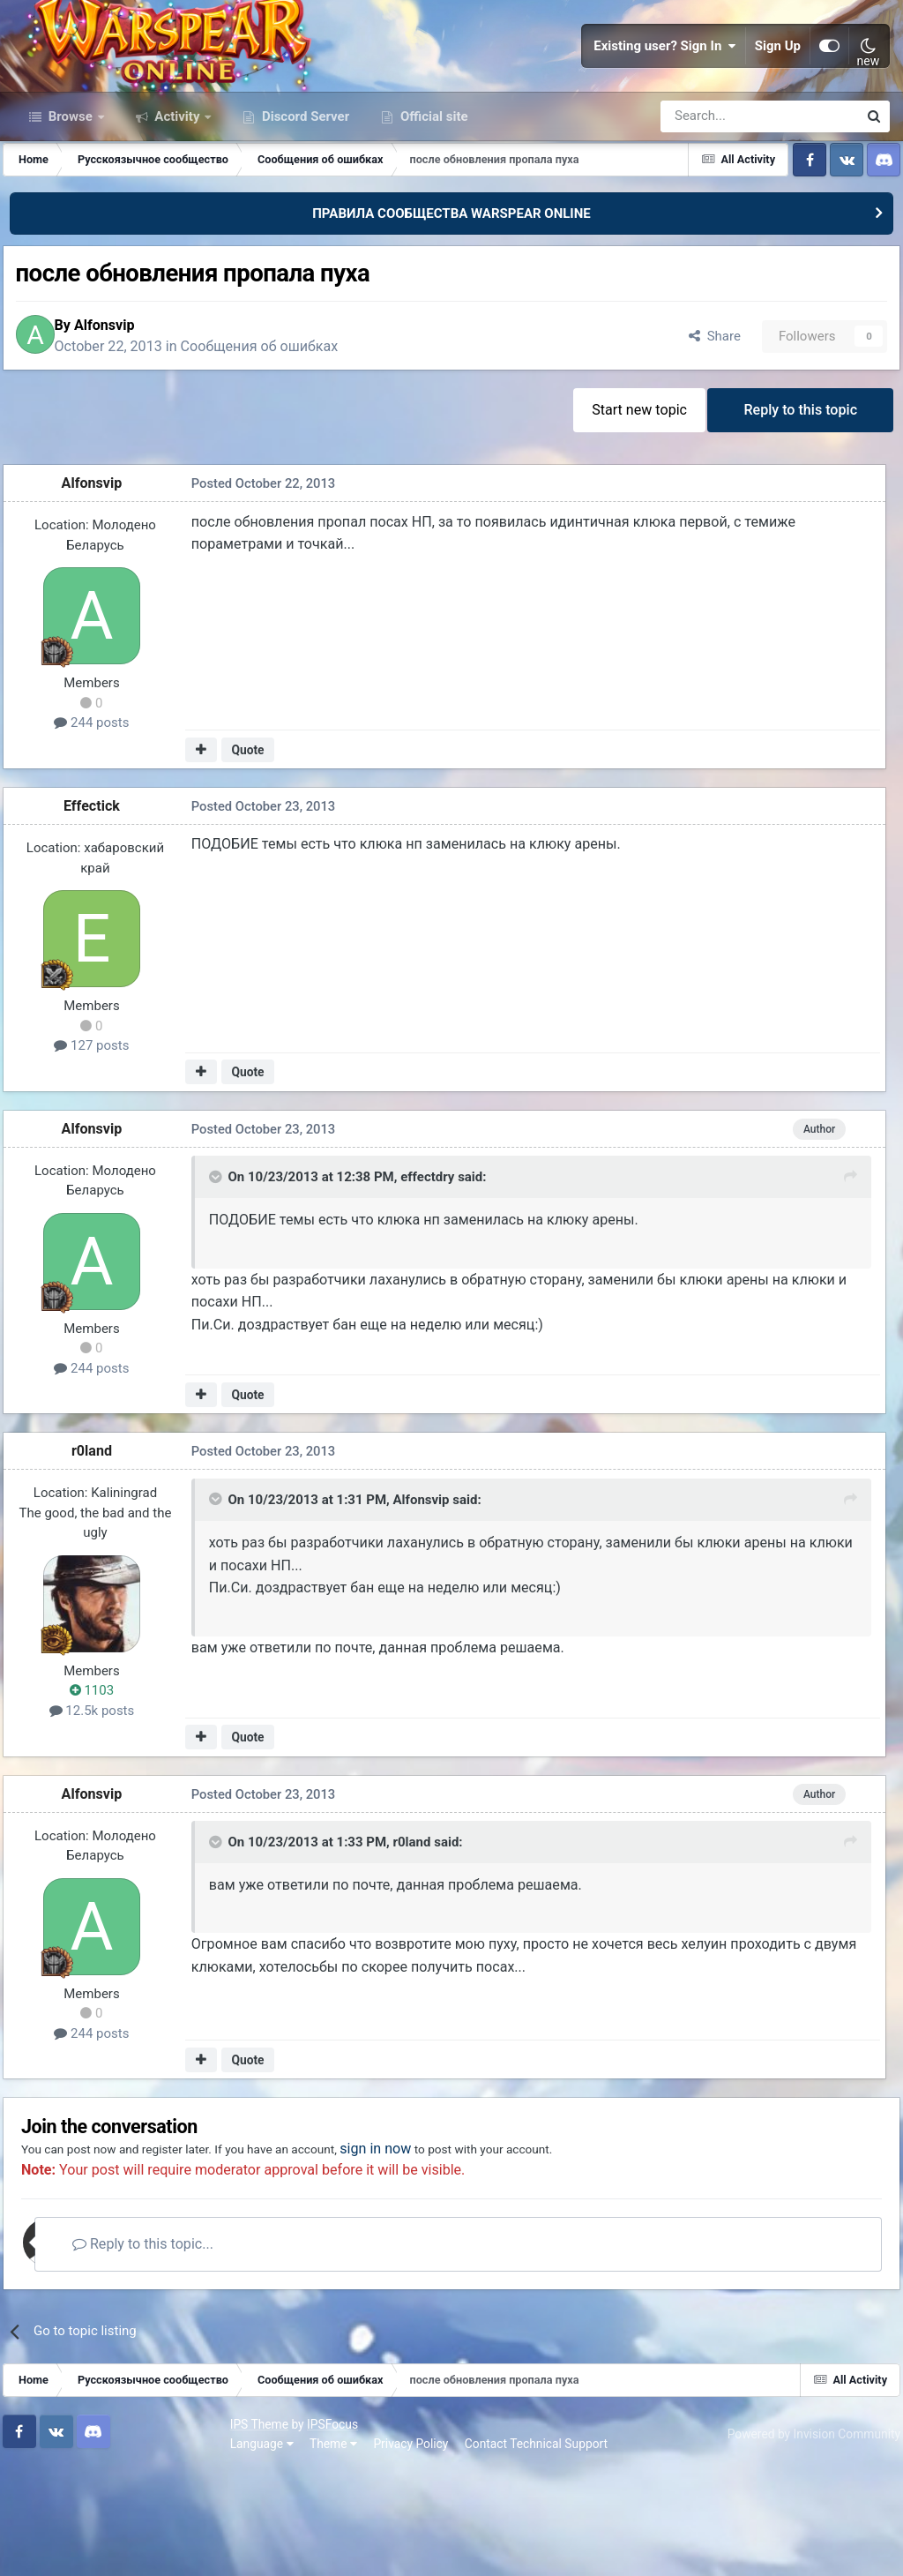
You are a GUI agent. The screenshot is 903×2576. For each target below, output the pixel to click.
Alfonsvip (130, 416)
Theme (116, 2549)
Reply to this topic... (184, 2350)
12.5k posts (103, 1810)
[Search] (712, 201)
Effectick (102, 905)
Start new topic (627, 506)
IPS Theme (42, 2529)
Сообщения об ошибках (285, 437)
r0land (102, 1551)
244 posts (101, 823)
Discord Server (303, 201)
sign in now (444, 2255)
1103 (102, 1791)
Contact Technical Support (319, 2549)
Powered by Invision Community (803, 2539)
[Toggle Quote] (216, 1281)
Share (699, 427)
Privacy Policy (194, 2549)
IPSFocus (115, 2529)
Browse (70, 201)
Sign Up (778, 88)
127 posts (101, 1145)
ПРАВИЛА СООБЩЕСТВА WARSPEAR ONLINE (451, 298)
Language (45, 2549)
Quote (252, 849)
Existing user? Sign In (664, 88)
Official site (432, 201)
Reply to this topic (797, 506)
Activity (178, 201)
